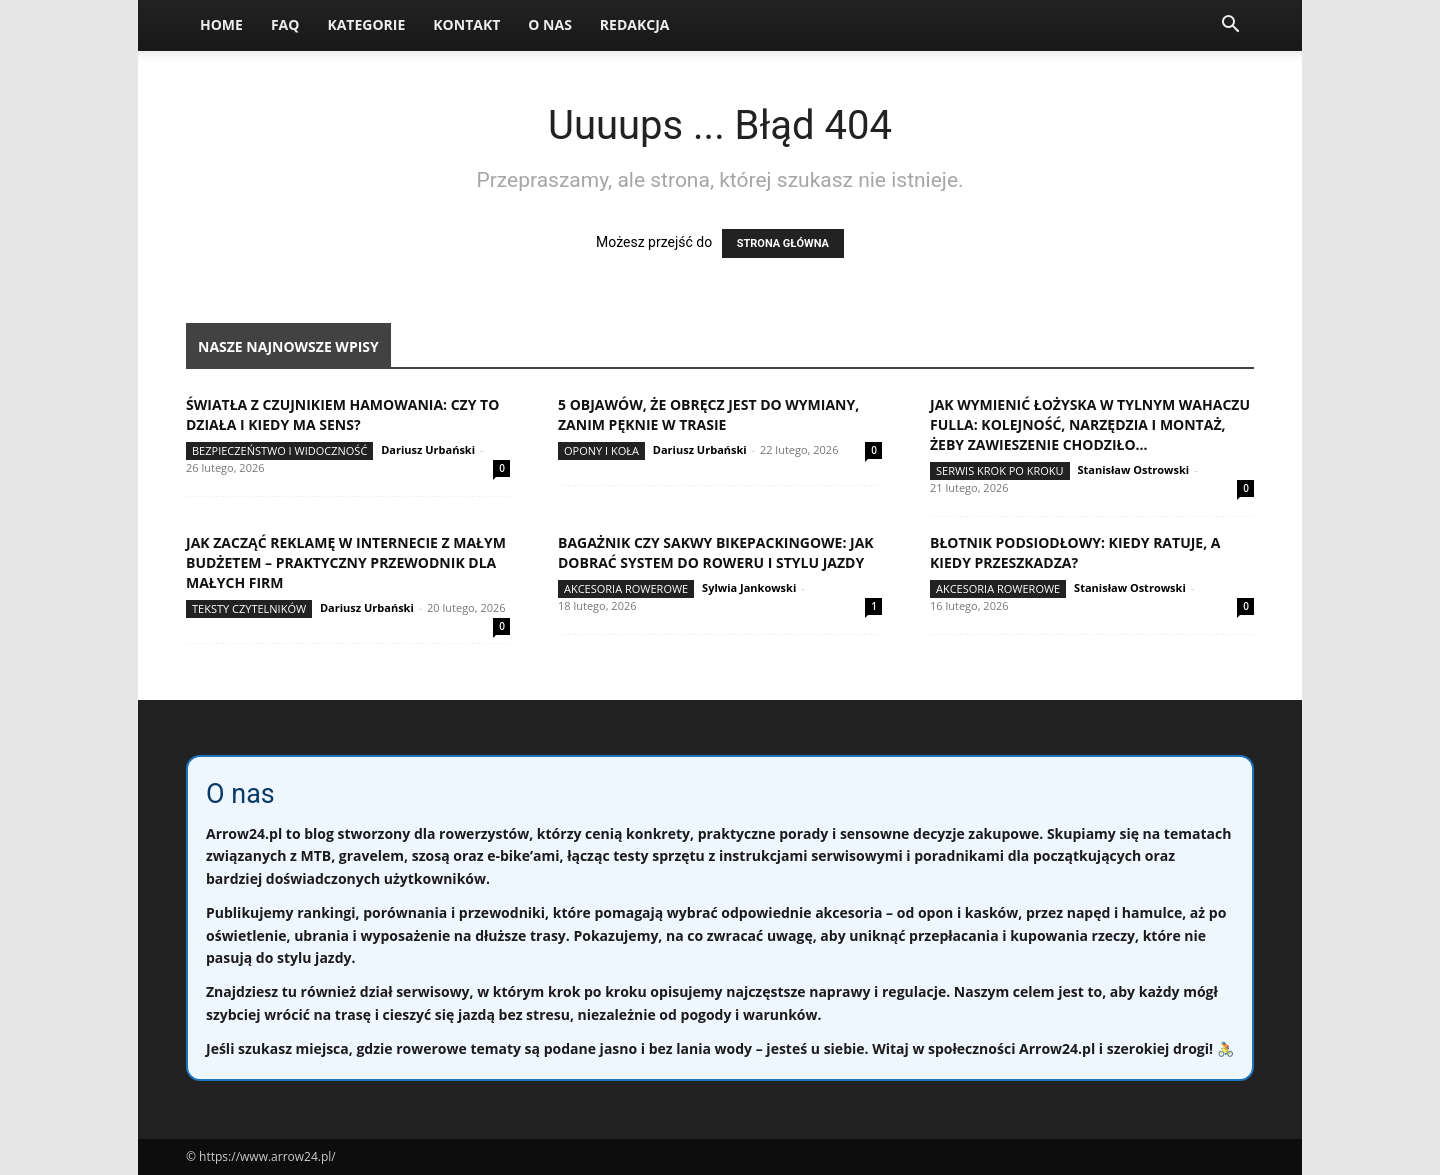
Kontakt (466, 24)
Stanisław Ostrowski (1133, 469)
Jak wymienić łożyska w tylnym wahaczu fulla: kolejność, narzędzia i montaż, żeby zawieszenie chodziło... (1090, 424)
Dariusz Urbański (428, 449)
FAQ (285, 24)
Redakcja (635, 24)
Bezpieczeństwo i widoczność (279, 450)
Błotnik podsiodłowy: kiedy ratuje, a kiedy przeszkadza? (1075, 552)
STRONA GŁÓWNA (783, 243)
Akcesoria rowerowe (626, 588)
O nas (550, 24)
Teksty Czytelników (249, 608)
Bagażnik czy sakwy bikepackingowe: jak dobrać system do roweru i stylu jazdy (716, 552)
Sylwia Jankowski (749, 587)
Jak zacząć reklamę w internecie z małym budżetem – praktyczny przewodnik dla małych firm (346, 562)
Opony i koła (601, 450)
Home (221, 24)
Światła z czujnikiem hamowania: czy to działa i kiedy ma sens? (342, 414)
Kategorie (366, 24)
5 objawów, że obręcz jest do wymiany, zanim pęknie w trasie (708, 414)
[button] (1230, 26)
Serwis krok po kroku (1000, 470)
